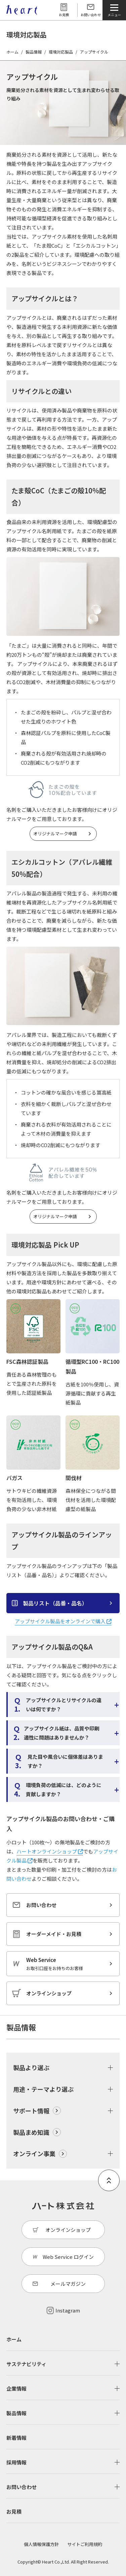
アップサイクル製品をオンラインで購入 (63, 1621)
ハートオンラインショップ (49, 1851)
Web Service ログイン (68, 2256)
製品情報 (34, 52)
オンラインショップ (49, 1993)
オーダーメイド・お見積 (53, 1933)
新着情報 (16, 2437)
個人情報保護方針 (41, 2544)
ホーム (12, 52)
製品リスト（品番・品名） (55, 1603)
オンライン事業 (34, 2153)
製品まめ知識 (31, 2132)
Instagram (67, 2310)
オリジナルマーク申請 (55, 833)
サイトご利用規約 (84, 2544)
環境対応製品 (61, 52)
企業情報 (16, 2388)
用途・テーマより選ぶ (43, 2089)
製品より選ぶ (31, 2067)
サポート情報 (31, 2110)
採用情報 (16, 2462)
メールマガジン (68, 2283)
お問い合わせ (91, 14)
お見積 (64, 14)
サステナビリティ (26, 2363)
